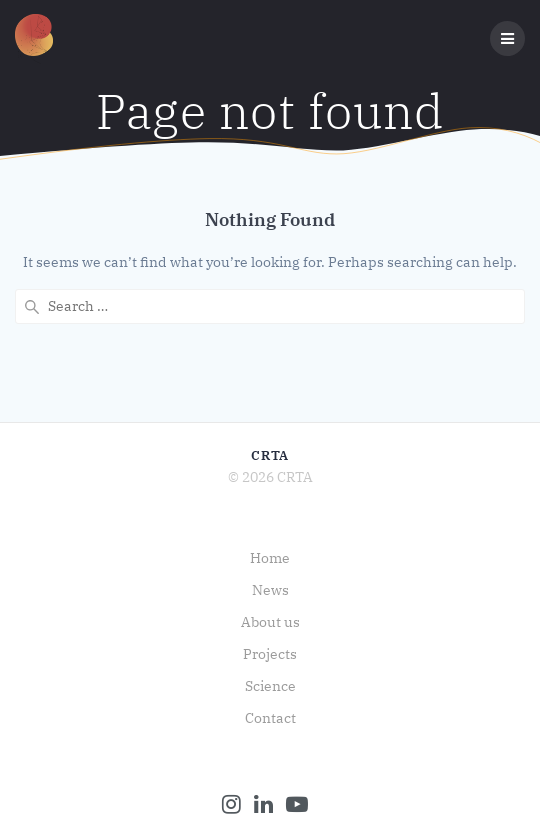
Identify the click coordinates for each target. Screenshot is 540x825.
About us (270, 622)
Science (270, 686)
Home (270, 558)
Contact (270, 718)
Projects (270, 654)
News (270, 590)
